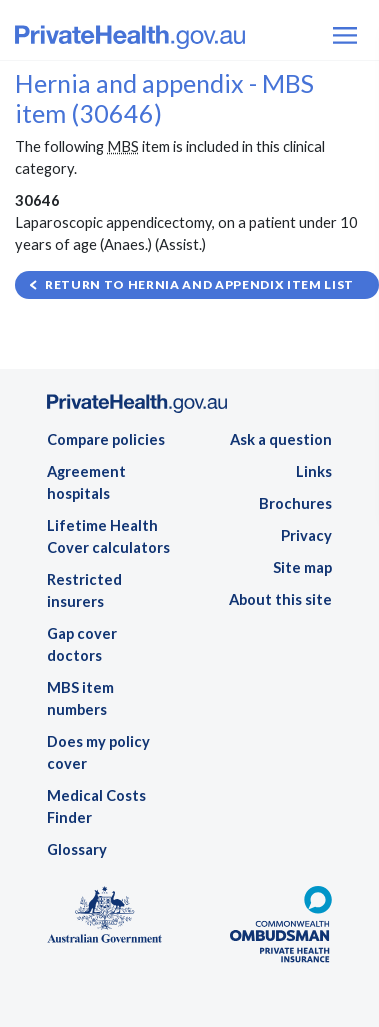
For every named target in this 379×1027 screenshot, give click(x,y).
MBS (123, 146)
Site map (302, 567)
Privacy (306, 535)
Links (314, 471)
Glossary (77, 849)
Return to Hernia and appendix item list (199, 284)
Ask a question (281, 439)
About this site (280, 599)
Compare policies (106, 439)
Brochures (295, 503)
